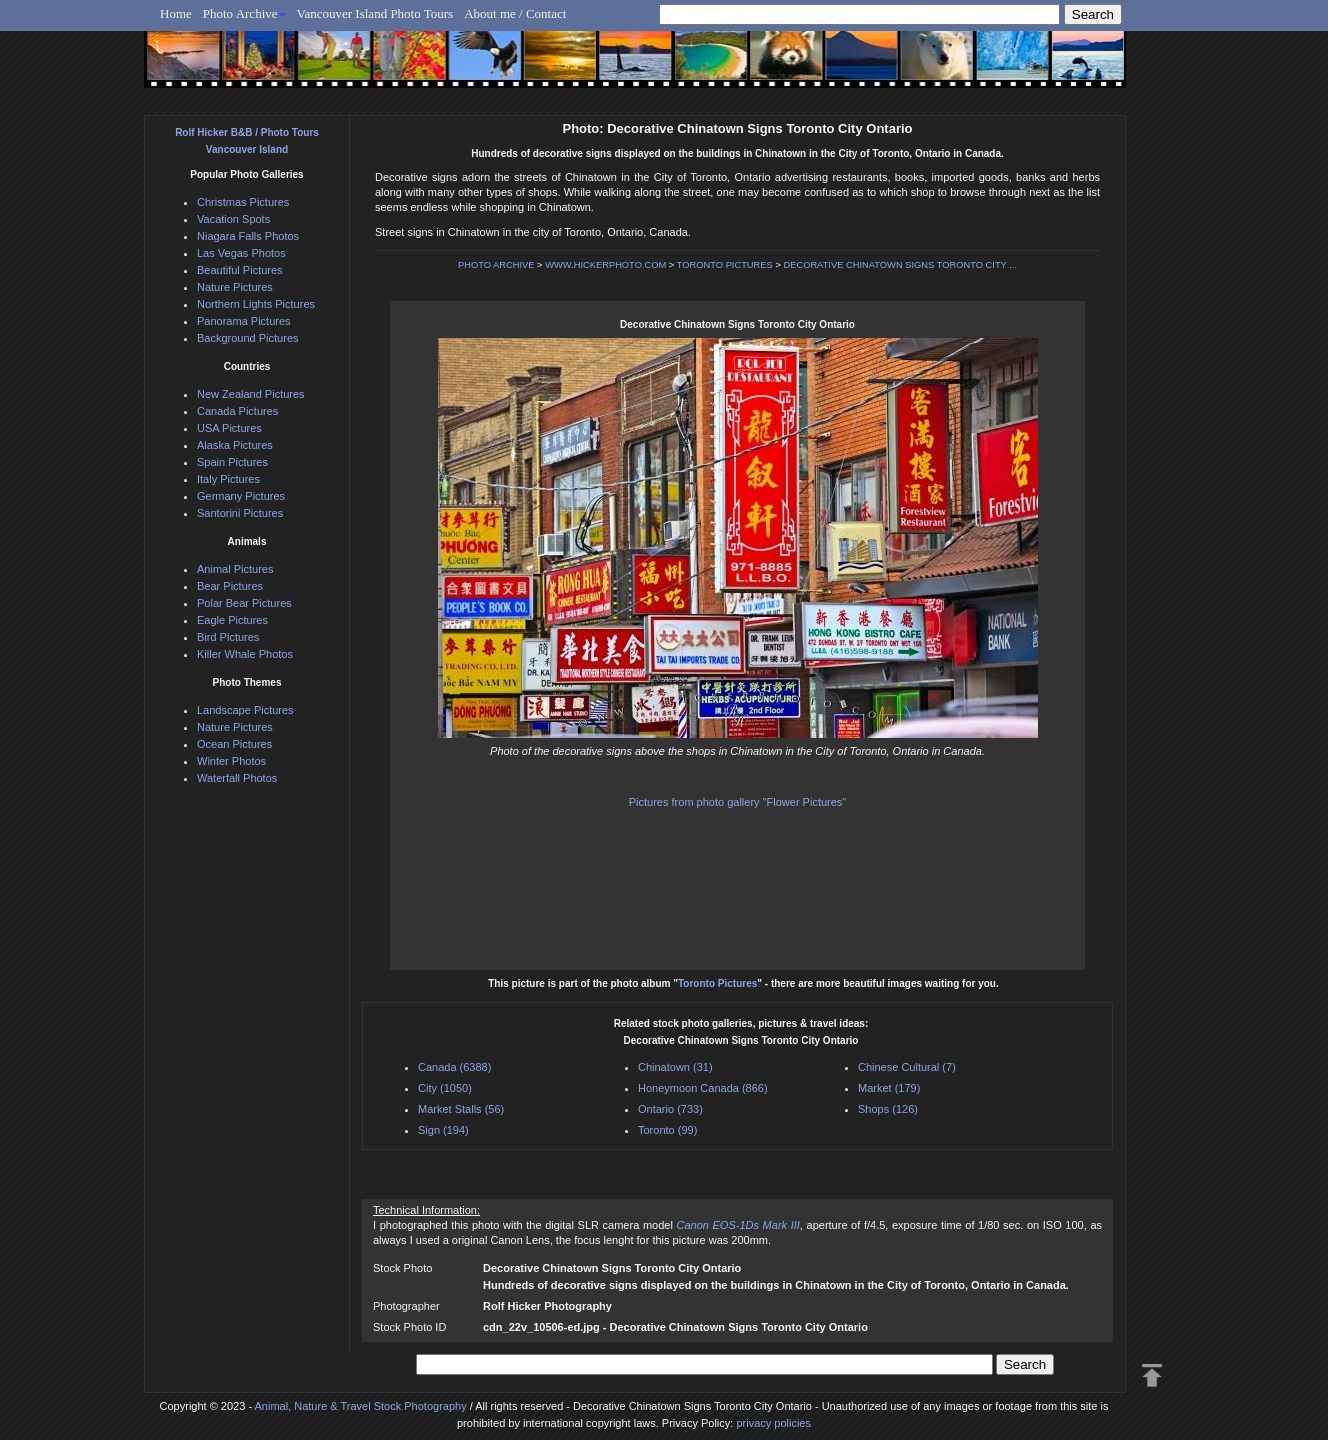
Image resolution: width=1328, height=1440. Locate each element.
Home (176, 13)
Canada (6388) (454, 1067)
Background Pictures (248, 338)
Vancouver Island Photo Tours (375, 13)
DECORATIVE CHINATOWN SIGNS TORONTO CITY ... (900, 265)
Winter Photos (231, 761)
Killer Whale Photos (245, 654)
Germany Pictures (241, 496)
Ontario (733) (670, 1109)
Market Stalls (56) (461, 1109)
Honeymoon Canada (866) (703, 1088)
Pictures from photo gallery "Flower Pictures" (738, 802)
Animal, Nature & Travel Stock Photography (361, 1406)
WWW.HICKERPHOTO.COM (605, 265)
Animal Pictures (235, 569)
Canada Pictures (237, 411)
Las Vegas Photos (241, 253)
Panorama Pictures (244, 321)
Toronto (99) (667, 1130)
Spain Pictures (232, 462)
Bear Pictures (230, 586)
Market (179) (889, 1088)
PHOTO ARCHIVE (496, 265)
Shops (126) (888, 1109)
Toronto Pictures (717, 983)
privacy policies (773, 1423)
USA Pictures (229, 428)
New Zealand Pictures (251, 394)
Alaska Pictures (235, 445)
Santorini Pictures (240, 513)
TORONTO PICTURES (725, 265)
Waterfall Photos (237, 778)
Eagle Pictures (232, 620)
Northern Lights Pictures (256, 304)
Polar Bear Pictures (244, 603)
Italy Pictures (228, 479)
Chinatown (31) (675, 1067)
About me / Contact (515, 13)
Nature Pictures (235, 287)
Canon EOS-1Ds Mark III (737, 1225)
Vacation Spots (233, 219)
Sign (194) (443, 1130)
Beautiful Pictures (240, 270)
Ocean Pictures (234, 744)
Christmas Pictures (243, 202)
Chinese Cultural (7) (907, 1067)
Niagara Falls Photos (248, 236)
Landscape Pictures (245, 710)
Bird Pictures (228, 637)
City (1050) (445, 1088)
